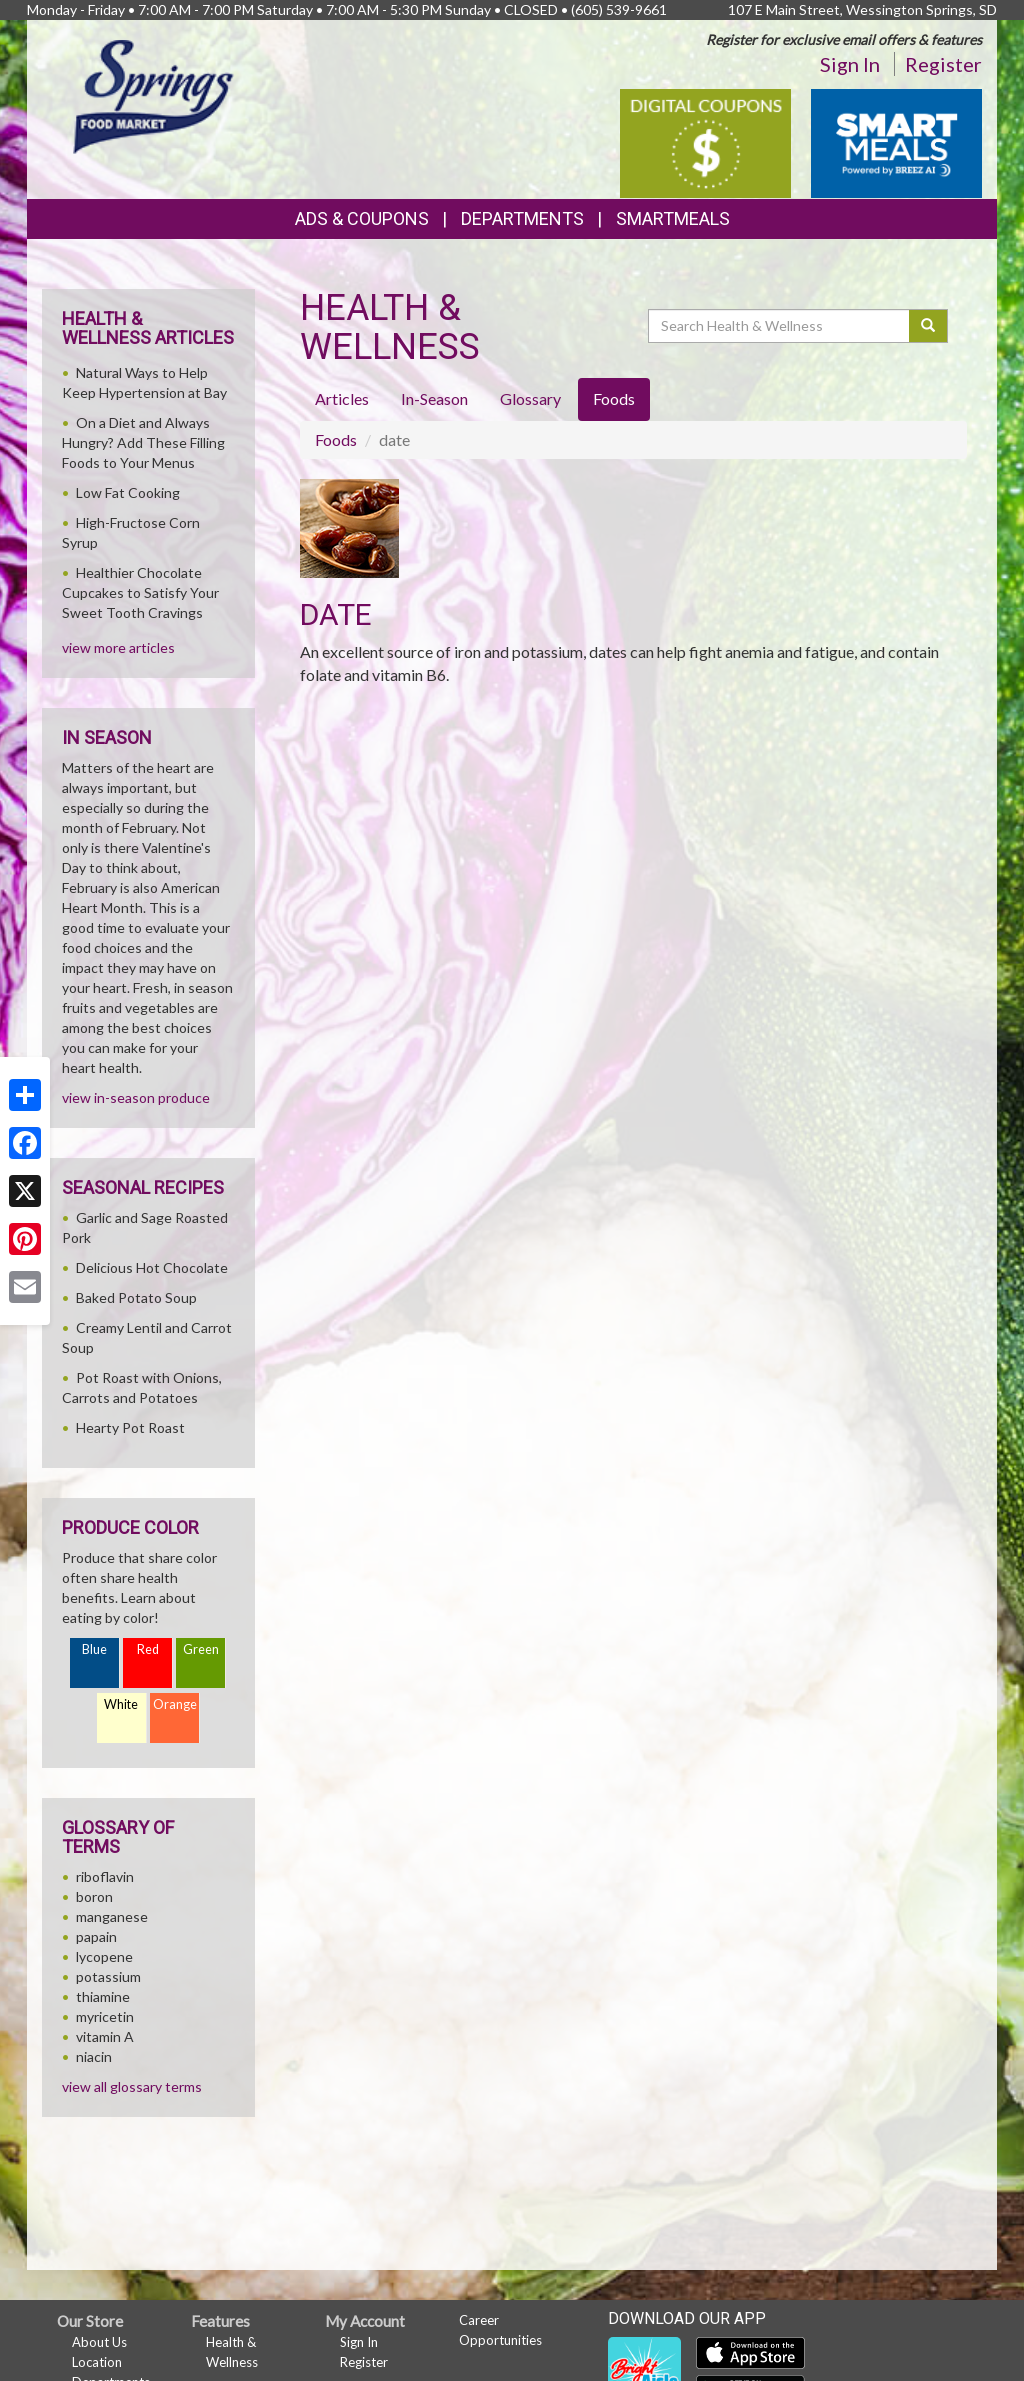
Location (97, 2362)
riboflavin (105, 1876)
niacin (94, 2056)
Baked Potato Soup (136, 1297)
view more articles (118, 647)
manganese (112, 1916)
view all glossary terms (132, 2086)
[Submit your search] (928, 326)
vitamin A (105, 2036)
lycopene (104, 1956)
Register (943, 64)
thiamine (103, 1996)
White (121, 1704)
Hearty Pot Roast (130, 1427)
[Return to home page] (155, 95)
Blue (94, 1649)
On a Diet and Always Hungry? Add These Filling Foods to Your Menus (143, 442)
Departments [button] (522, 218)
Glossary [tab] (530, 398)
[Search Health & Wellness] (780, 326)
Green (201, 1649)
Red (148, 1649)
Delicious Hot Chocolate (152, 1267)
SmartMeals (673, 218)
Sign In (850, 64)
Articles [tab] (342, 398)
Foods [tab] (614, 398)
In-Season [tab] (434, 398)
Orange (175, 1704)
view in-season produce (136, 1097)
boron (94, 1896)
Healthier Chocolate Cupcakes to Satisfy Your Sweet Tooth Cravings (140, 592)
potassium (108, 1976)
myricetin (105, 2016)
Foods (336, 439)
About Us (99, 2342)
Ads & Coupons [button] (362, 218)
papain (96, 1936)
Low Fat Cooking (128, 492)
